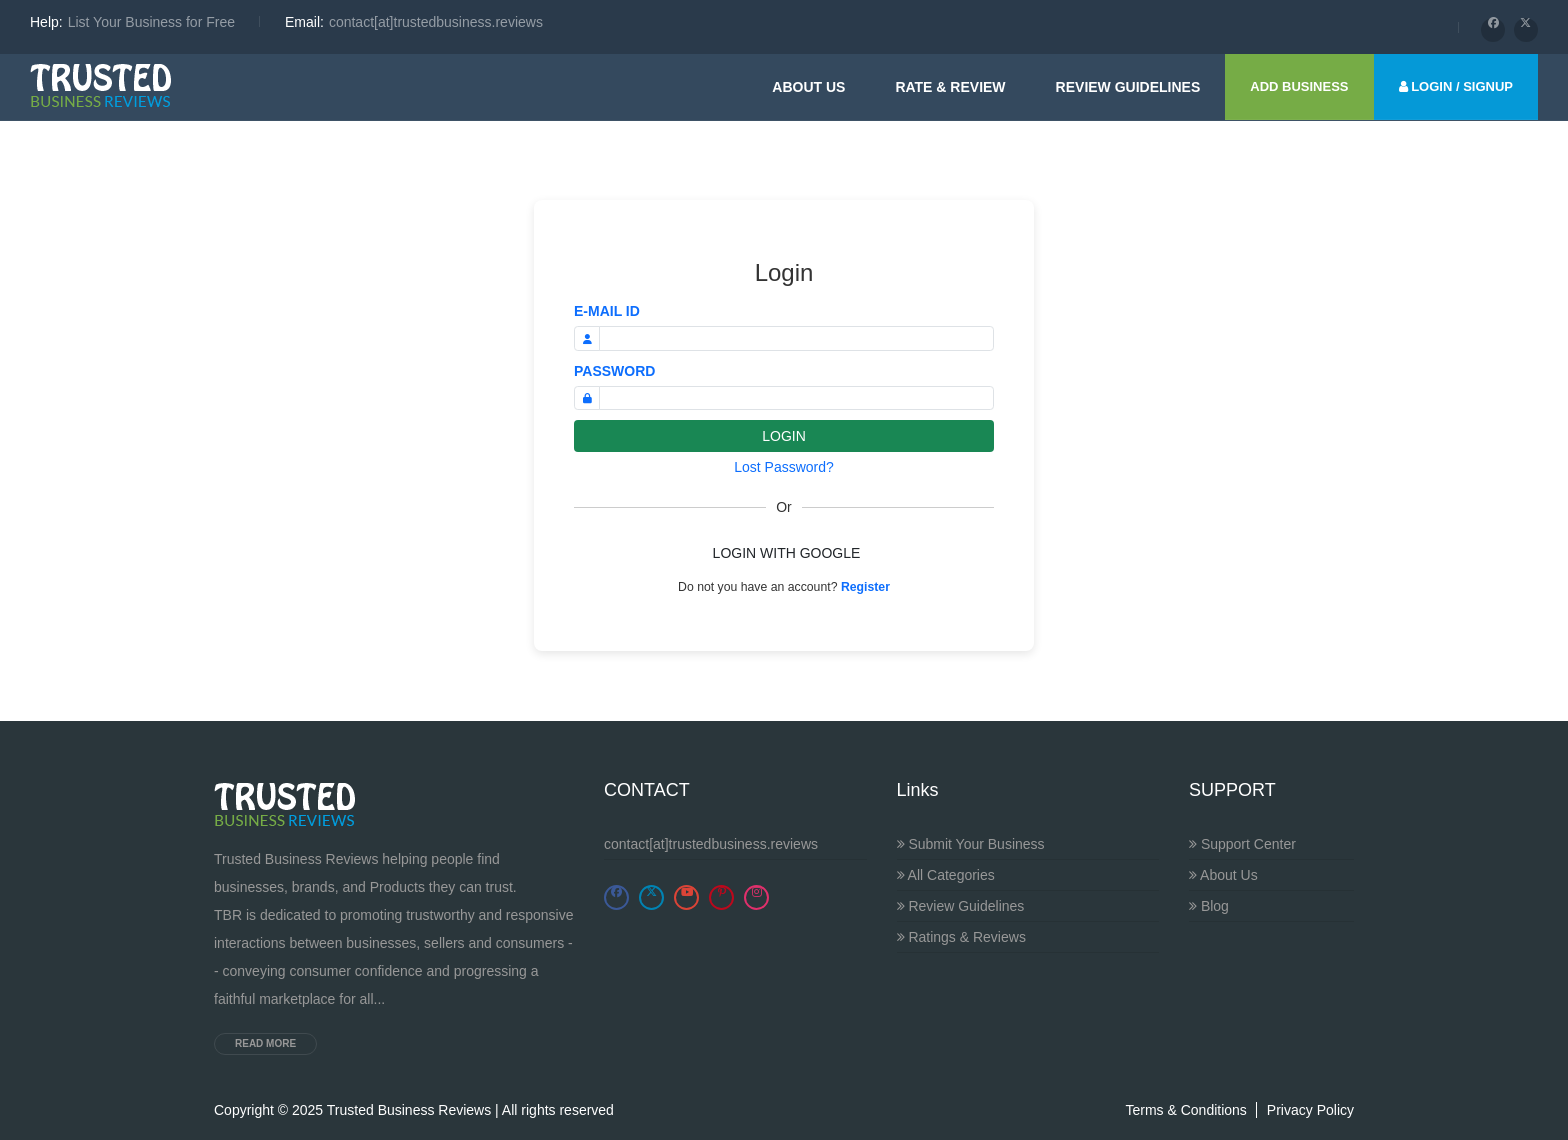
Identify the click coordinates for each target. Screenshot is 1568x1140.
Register (865, 587)
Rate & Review (950, 87)
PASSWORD (614, 371)
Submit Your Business (971, 844)
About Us (808, 87)
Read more (265, 1043)
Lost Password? (784, 467)
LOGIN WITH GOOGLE (787, 553)
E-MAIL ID (607, 311)
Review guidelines (1128, 87)
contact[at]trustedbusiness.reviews (711, 844)
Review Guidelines (961, 906)
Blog (1209, 906)
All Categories (946, 875)
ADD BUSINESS (1299, 86)
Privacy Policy (1310, 1110)
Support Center (1242, 844)
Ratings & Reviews (961, 937)
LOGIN (784, 436)
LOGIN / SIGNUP (1456, 86)
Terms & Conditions (1185, 1110)
